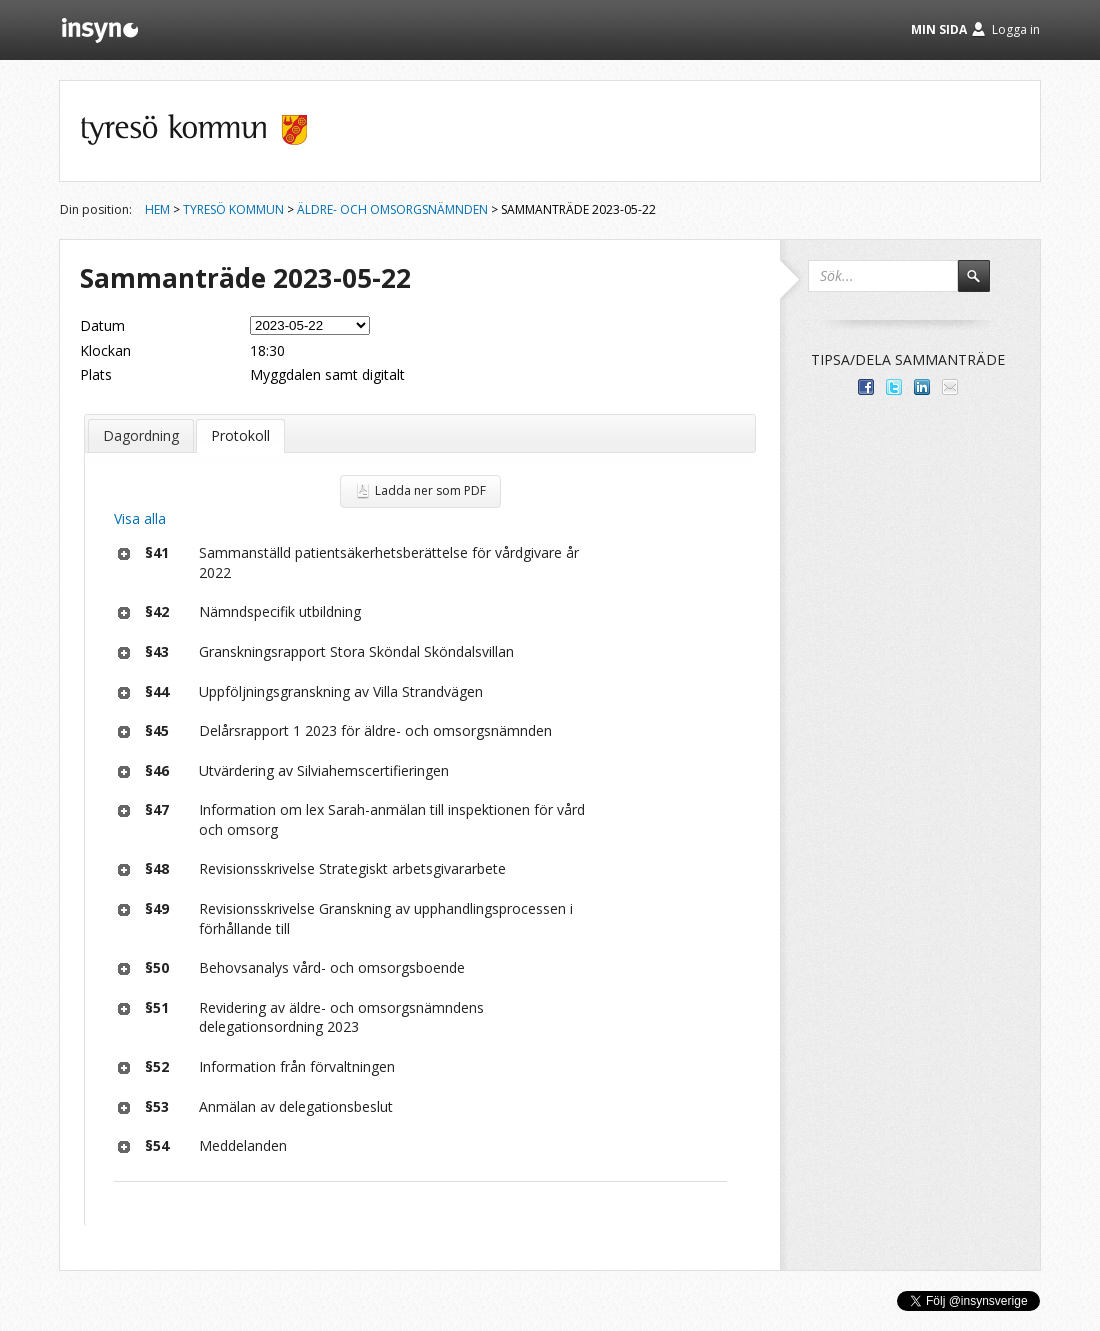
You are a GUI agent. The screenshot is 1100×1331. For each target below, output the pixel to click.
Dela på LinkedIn (922, 387)
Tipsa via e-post (950, 387)
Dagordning (141, 435)
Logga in (1016, 29)
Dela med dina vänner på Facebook (866, 387)
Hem (157, 209)
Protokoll (240, 435)
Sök (983, 285)
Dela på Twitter (894, 387)
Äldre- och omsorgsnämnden (392, 209)
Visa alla (140, 518)
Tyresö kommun (233, 209)
